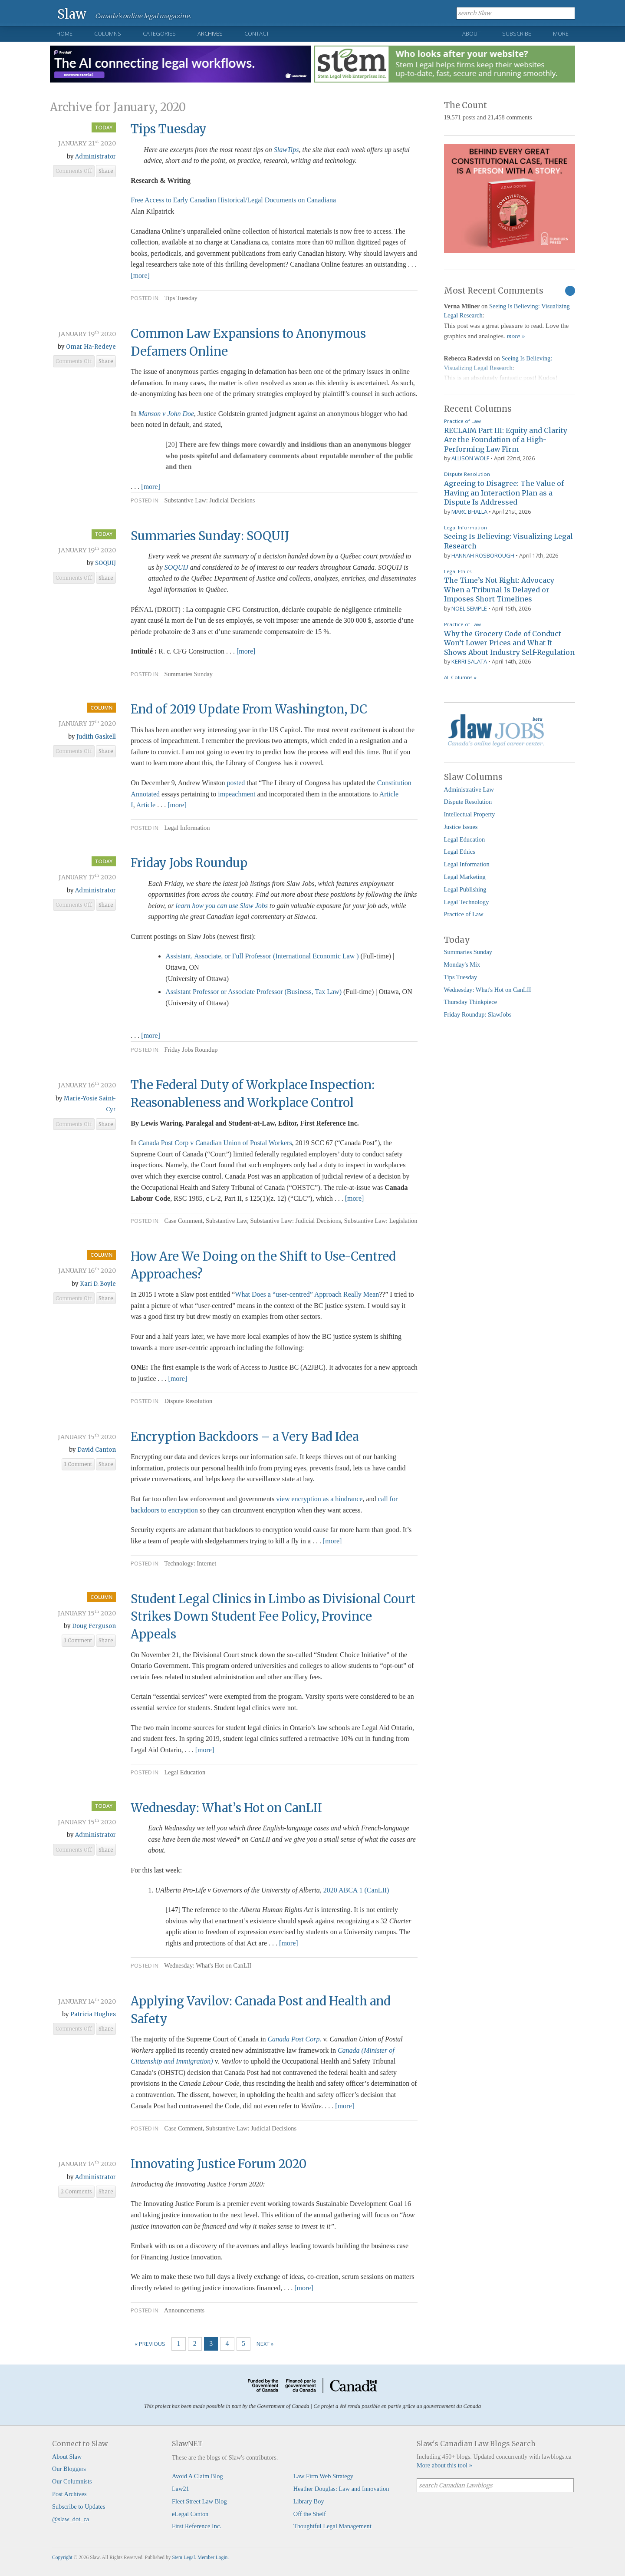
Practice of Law (462, 421)
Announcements (184, 2310)
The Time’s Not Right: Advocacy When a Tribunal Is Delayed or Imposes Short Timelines (499, 589)
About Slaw (67, 2456)
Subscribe (516, 33)
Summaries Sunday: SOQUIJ (210, 535)
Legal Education (184, 1772)
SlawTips (286, 149)
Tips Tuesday (169, 129)
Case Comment (183, 1220)
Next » (265, 2344)
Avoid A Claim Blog (197, 2476)
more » (516, 336)
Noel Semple (469, 608)
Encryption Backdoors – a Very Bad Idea (245, 1436)
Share (106, 171)
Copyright (62, 2557)
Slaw (71, 14)
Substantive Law (226, 1220)
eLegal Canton (190, 2513)
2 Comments (76, 2192)
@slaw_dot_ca (70, 2519)
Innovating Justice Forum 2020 (218, 2164)
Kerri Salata (469, 661)
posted (236, 782)
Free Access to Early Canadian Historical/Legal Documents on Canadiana (233, 200)
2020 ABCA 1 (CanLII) (356, 1890)
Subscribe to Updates (78, 2506)
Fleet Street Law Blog (199, 2501)
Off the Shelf (309, 2513)
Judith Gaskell (96, 736)
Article (146, 805)
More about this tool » (444, 2465)
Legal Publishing (465, 889)
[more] (140, 275)
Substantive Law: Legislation (381, 1220)
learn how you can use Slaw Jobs (222, 905)
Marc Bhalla (469, 511)
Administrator (95, 156)
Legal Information (187, 827)
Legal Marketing (465, 876)
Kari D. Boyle (98, 1284)
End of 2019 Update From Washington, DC (249, 709)
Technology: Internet (190, 1563)
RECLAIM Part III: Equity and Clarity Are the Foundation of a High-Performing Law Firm (505, 439)
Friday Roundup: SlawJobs (478, 1014)
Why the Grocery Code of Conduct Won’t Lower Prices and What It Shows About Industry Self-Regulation (509, 643)
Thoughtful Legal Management (332, 2526)
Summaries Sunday (188, 673)
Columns (107, 33)
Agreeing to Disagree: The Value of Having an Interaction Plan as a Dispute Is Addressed (504, 492)
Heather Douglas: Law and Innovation (341, 2488)
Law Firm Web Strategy (323, 2476)
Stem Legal (183, 2557)
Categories (159, 33)
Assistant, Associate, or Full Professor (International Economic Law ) (262, 956)
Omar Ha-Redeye (91, 346)
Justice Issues (461, 826)
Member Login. (213, 2557)
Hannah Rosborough (482, 555)
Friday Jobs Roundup (189, 862)
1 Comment (78, 1464)
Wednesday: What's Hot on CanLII (207, 1965)
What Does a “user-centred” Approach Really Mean (307, 1294)
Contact (256, 33)
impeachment (236, 794)
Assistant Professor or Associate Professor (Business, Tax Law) (253, 991)
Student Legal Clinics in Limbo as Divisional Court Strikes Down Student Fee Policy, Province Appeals (273, 1617)
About (471, 33)
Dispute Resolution (188, 1400)
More (561, 33)
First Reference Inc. (196, 2526)
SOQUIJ (105, 563)
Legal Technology (466, 901)
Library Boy (308, 2501)
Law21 (180, 2488)
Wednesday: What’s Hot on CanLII (226, 1807)
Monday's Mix (462, 964)
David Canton (96, 1449)
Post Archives (69, 2493)
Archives (210, 33)
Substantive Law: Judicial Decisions (209, 500)
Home (64, 33)
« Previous (150, 2344)
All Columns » (460, 677)
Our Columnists (72, 2481)
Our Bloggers (69, 2468)
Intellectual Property (469, 814)
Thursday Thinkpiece (470, 1001)
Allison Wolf (470, 458)
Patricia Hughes (93, 2014)
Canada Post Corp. (294, 2039)
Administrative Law (469, 789)
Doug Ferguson (94, 1626)
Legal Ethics (458, 571)
